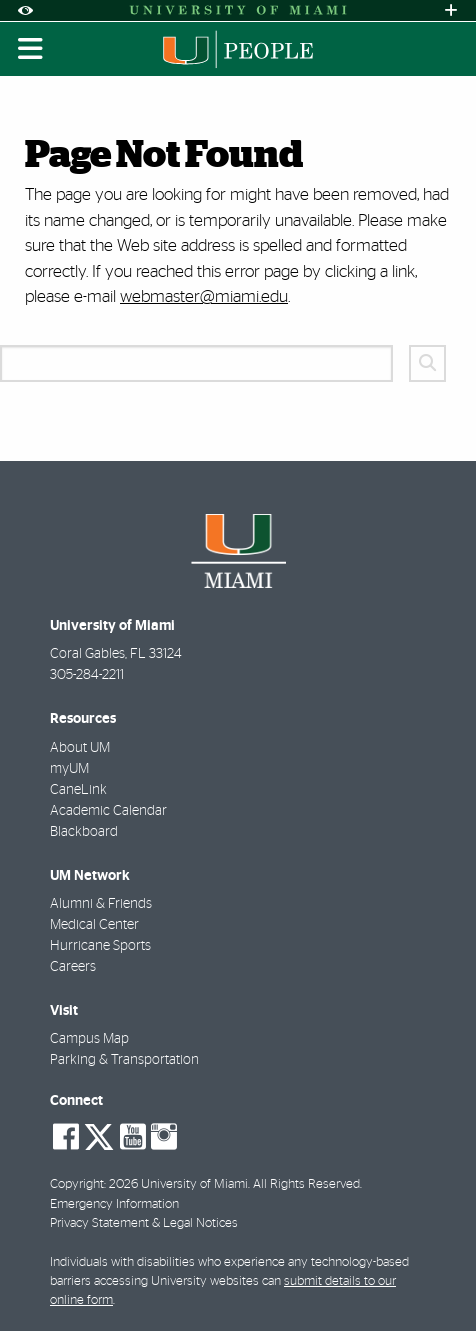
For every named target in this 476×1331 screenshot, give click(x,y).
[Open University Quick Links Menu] (451, 10)
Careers (73, 967)
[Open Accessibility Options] (25, 10)
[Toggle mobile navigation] (31, 49)
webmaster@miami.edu (204, 296)
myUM (69, 769)
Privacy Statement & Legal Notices (144, 1223)
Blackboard (84, 832)
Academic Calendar (108, 811)
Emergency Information (114, 1204)
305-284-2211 (87, 675)
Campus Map (89, 1039)
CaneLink (78, 790)
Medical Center (94, 925)
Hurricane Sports (100, 946)
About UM (80, 748)
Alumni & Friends (101, 904)
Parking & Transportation (124, 1060)
